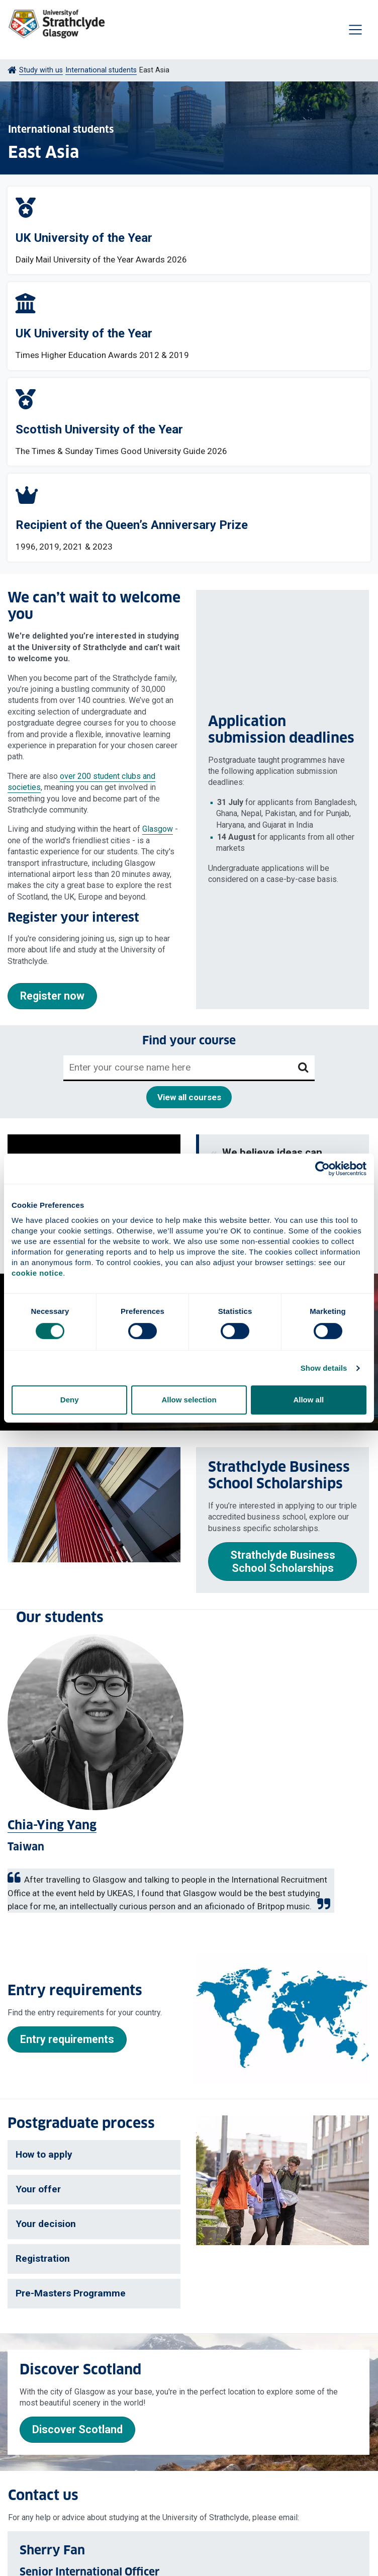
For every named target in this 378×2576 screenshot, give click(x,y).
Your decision (46, 2224)
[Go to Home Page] (12, 70)
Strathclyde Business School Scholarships (282, 1561)
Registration (43, 2258)
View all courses (189, 1097)
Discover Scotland (77, 2429)
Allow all (308, 1399)
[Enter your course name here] (177, 1067)
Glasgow (157, 829)
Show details (324, 1368)
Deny (69, 1399)
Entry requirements (67, 2039)
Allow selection (188, 1399)
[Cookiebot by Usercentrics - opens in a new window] (322, 1168)
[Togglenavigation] (355, 30)
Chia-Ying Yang (52, 1825)
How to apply (44, 2154)
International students (101, 70)
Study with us (41, 70)
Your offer (38, 2189)
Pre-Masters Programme (71, 2293)
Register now (52, 996)
